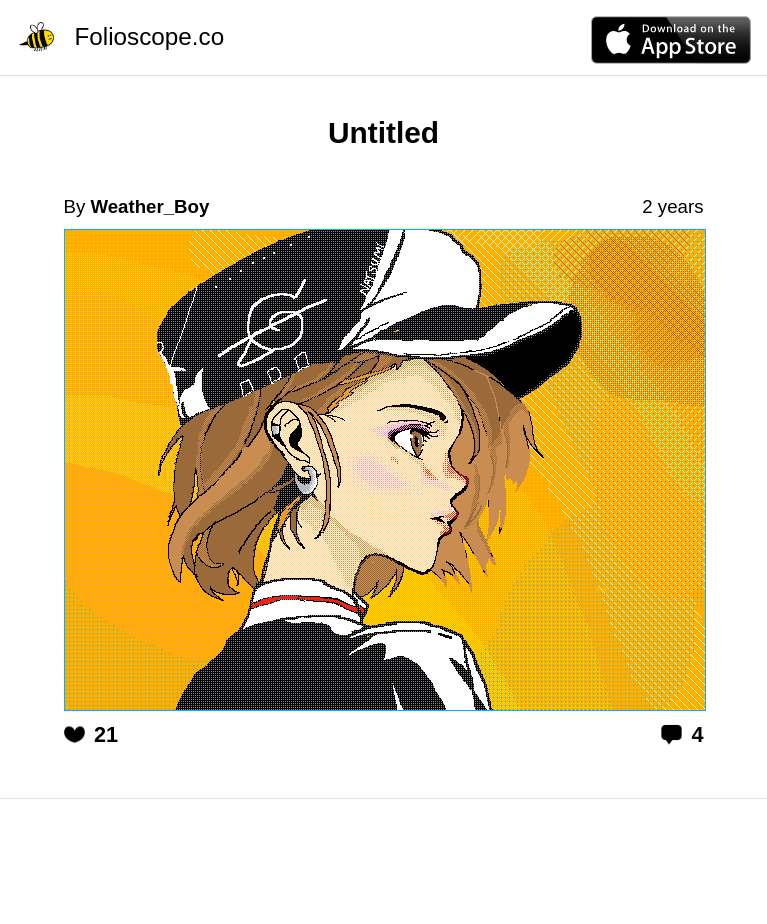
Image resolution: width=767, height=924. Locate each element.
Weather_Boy (149, 206)
